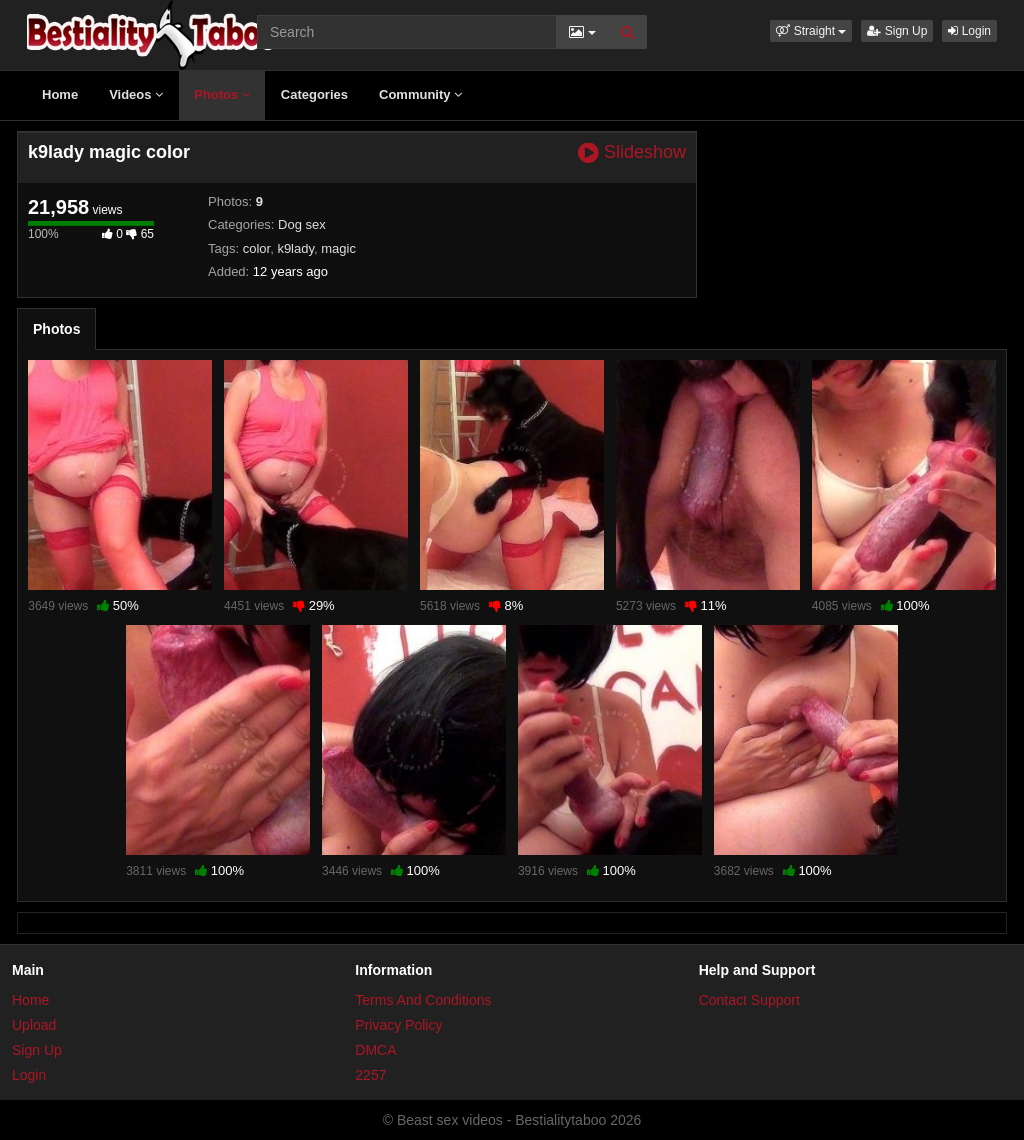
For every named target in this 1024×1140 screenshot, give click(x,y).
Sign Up (897, 31)
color (256, 248)
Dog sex (302, 224)
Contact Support (749, 1000)
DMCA (375, 1050)
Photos (222, 94)
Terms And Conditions (423, 1000)
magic (338, 248)
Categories (314, 94)
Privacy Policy (398, 1025)
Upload (34, 1025)
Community (420, 94)
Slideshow (632, 152)
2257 (370, 1075)
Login (969, 31)
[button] (811, 31)
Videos (136, 94)
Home (60, 94)
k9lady (295, 248)
